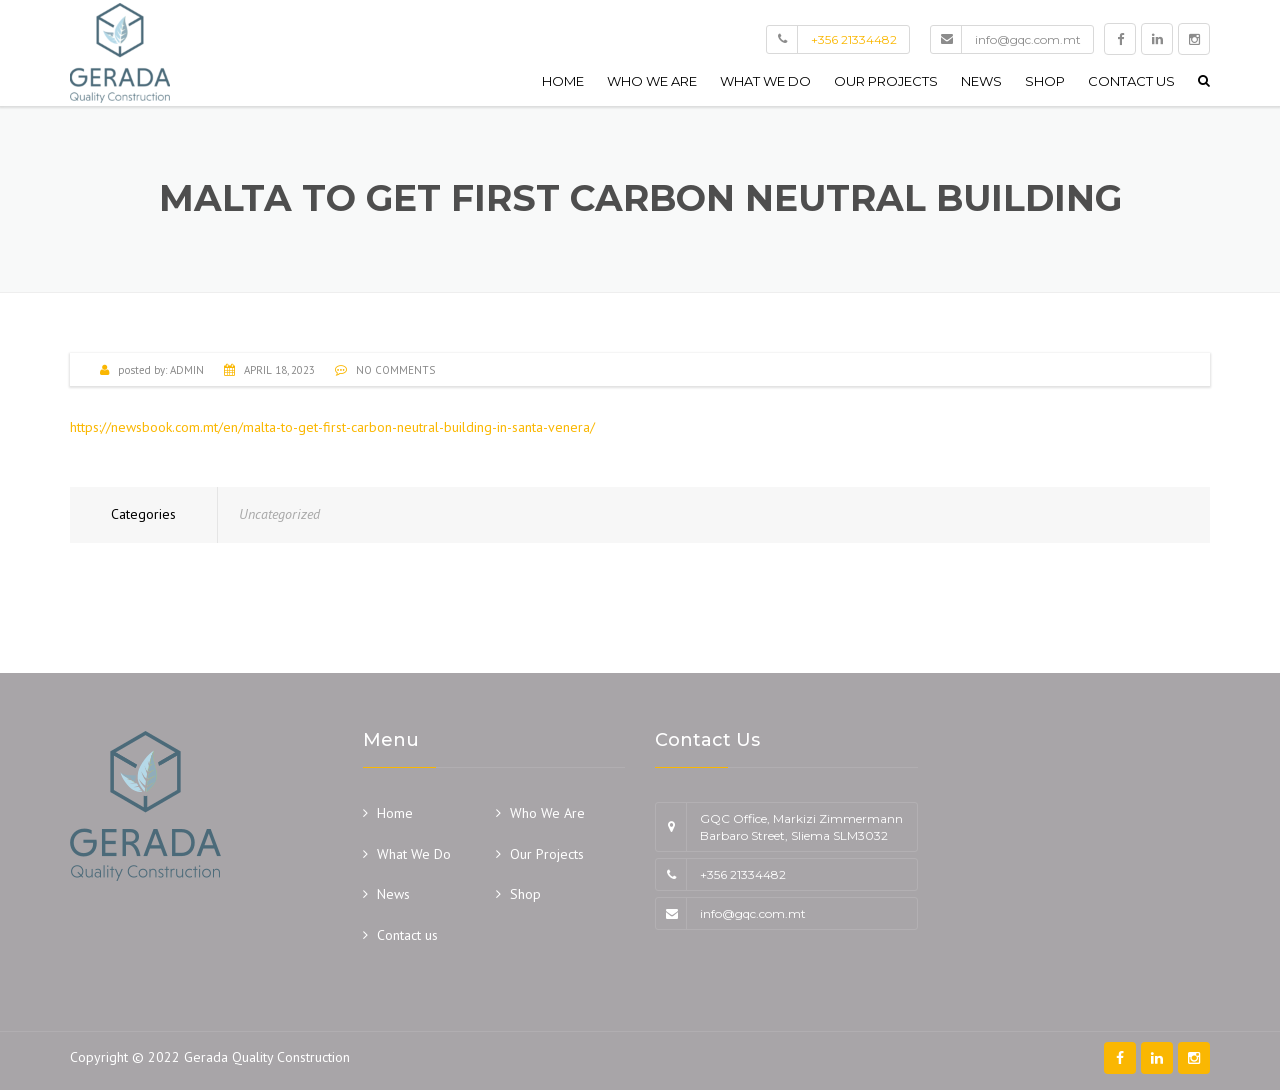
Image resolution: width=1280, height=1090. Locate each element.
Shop (1045, 81)
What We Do (765, 81)
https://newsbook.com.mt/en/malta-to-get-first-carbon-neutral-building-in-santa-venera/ (332, 427)
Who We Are (652, 81)
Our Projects (886, 81)
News (981, 81)
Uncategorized (279, 514)
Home (563, 81)
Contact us (1131, 81)
